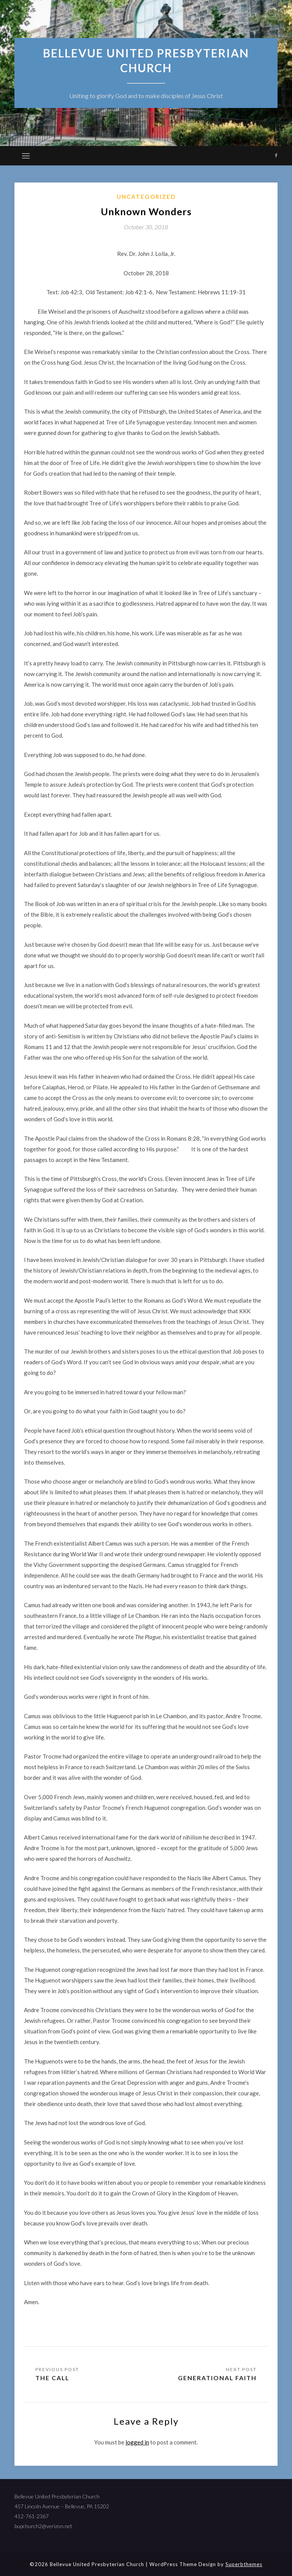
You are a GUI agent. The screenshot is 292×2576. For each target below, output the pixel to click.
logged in (137, 2442)
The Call (52, 2377)
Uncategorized (146, 196)
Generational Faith (217, 2377)
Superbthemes (243, 2564)
